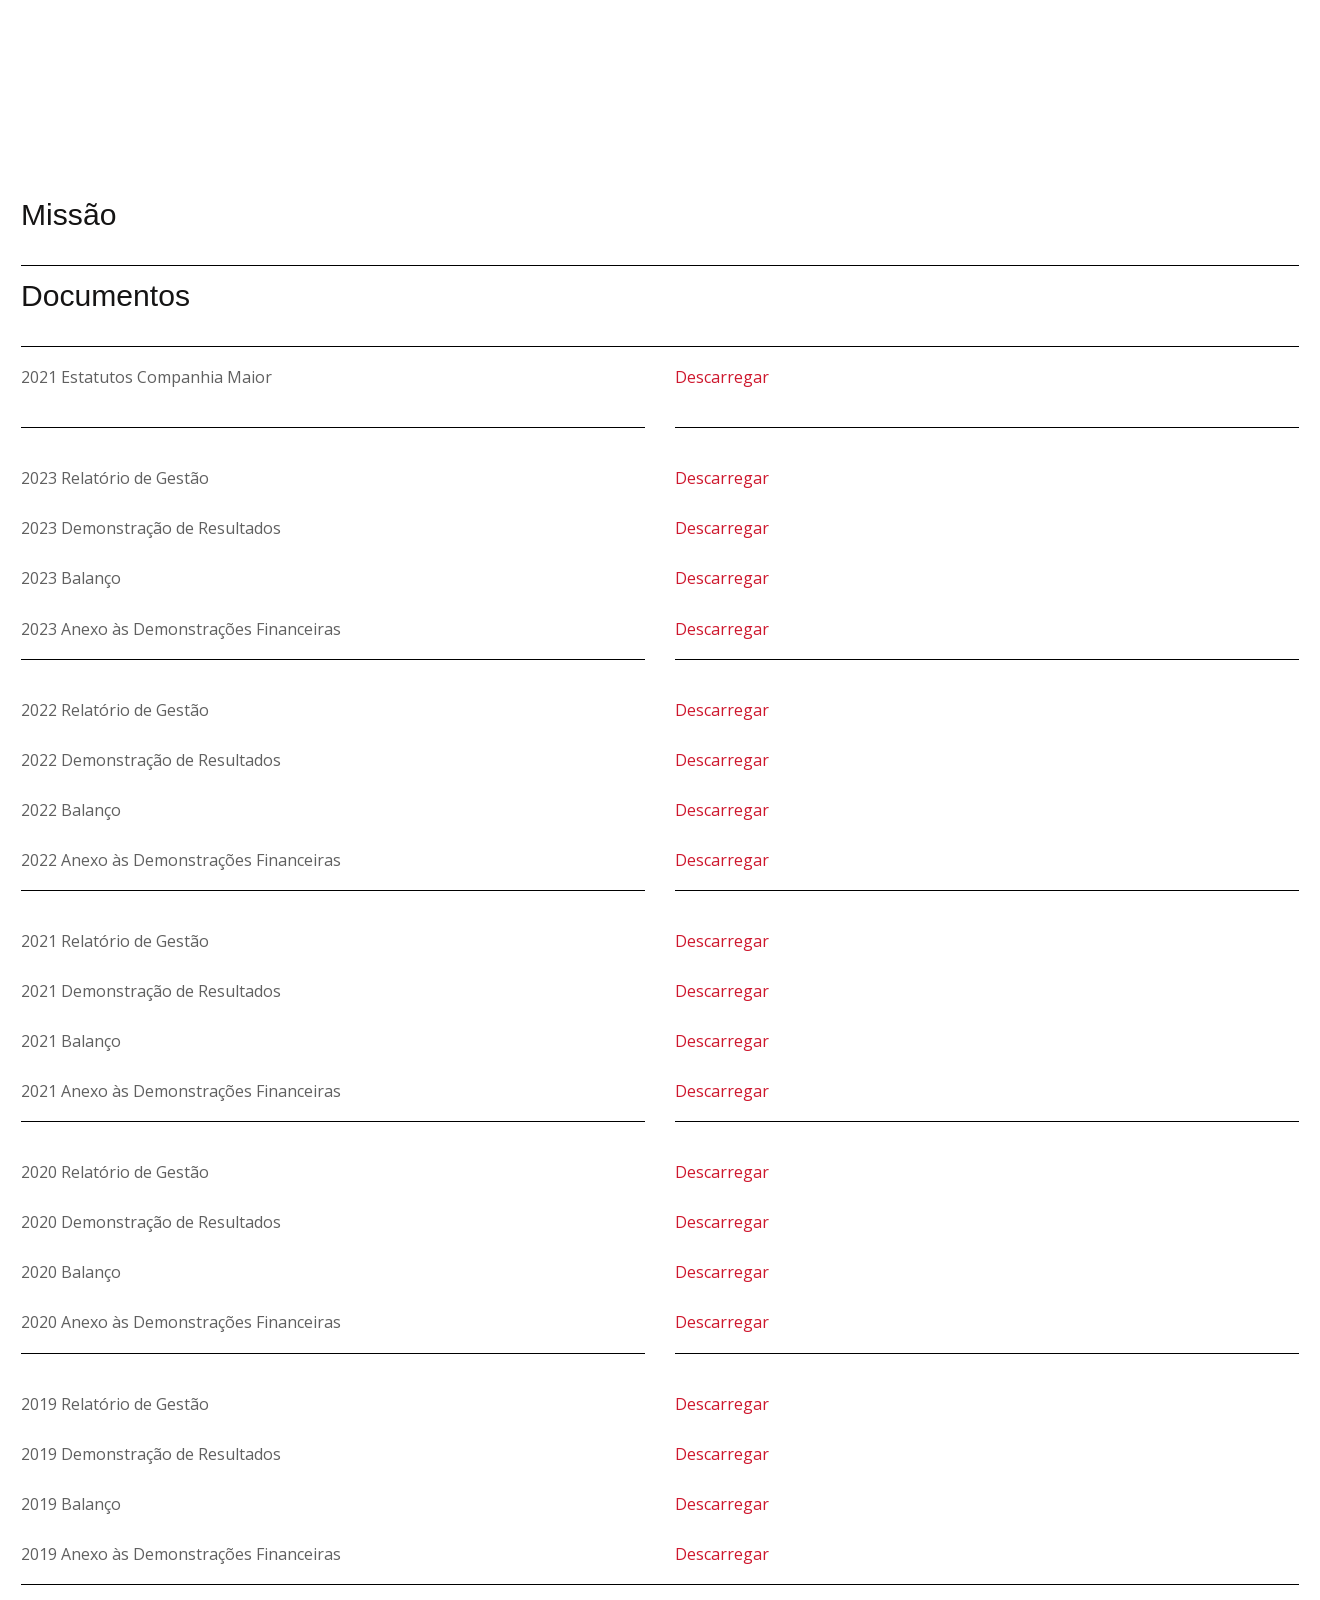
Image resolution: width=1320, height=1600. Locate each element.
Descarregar (722, 377)
